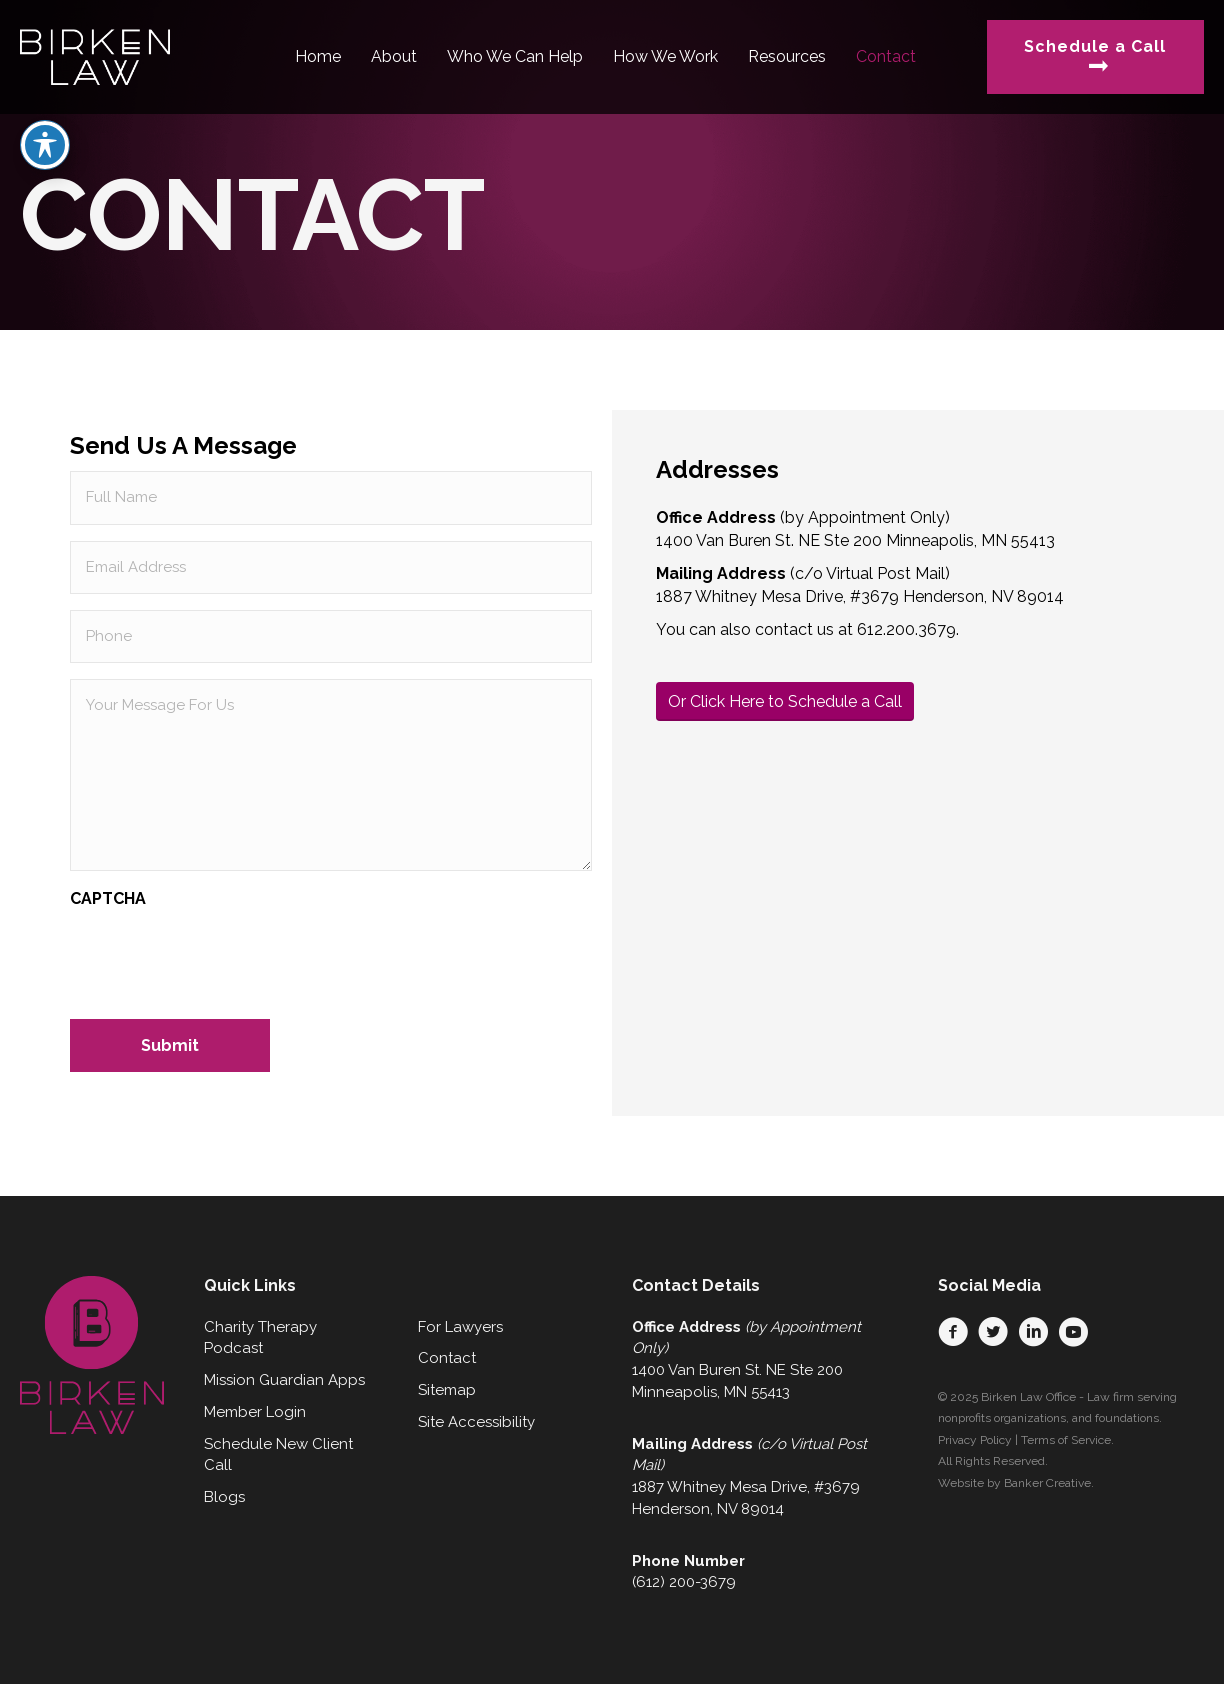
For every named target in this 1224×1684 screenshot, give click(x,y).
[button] (953, 1332)
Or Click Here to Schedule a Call (785, 701)
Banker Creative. (1049, 1483)
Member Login (255, 1412)
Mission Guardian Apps (284, 1380)
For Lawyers (460, 1327)
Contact (447, 1358)
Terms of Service (1066, 1440)
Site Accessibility (476, 1422)
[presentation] (222, 958)
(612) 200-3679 (684, 1582)
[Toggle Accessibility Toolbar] (45, 105)
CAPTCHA (108, 898)
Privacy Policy (975, 1440)
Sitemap (447, 1390)
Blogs (224, 1497)
